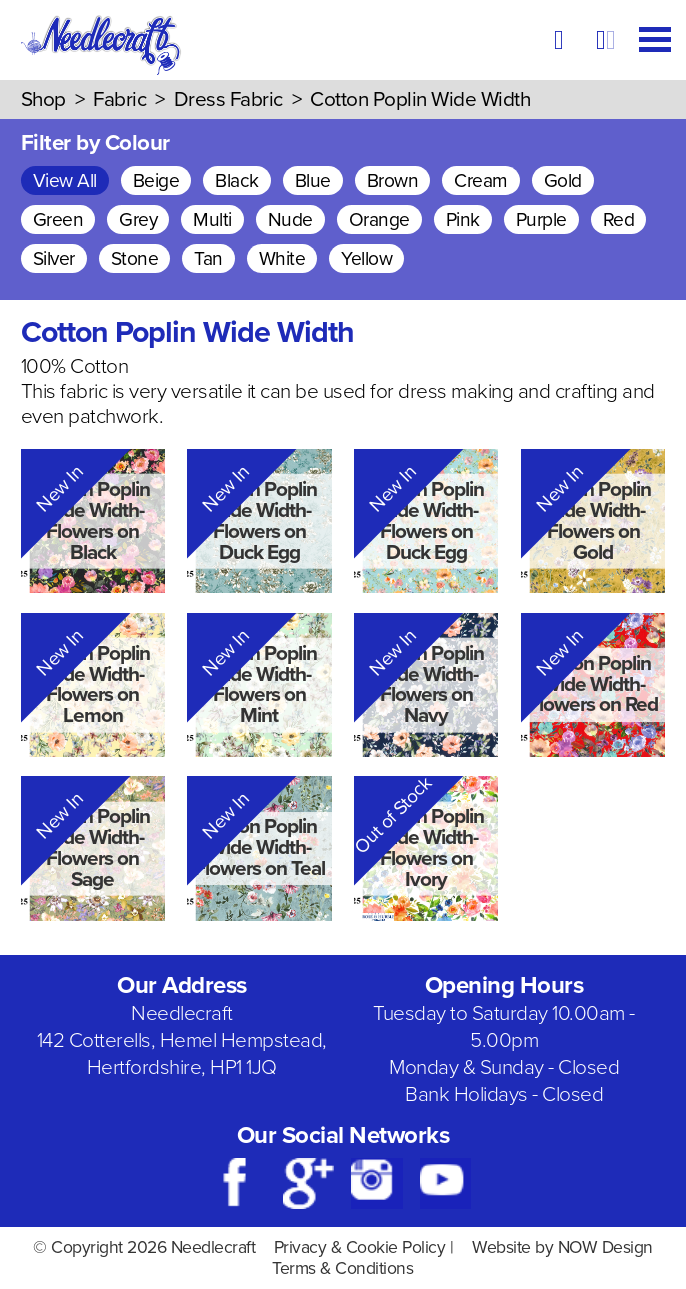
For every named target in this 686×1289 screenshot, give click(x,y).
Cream (481, 180)
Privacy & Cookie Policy (360, 1247)
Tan (208, 258)
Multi (212, 219)
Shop (43, 99)
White (282, 258)
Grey (138, 219)
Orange (379, 219)
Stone (135, 258)
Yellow (366, 258)
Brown (393, 180)
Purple (541, 219)
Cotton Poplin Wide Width (420, 99)
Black (237, 180)
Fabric (119, 99)
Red (619, 219)
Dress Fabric (228, 99)
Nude (290, 219)
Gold (563, 180)
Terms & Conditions (342, 1268)
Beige (156, 180)
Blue (313, 180)
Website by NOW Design (562, 1247)
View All (65, 180)
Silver (54, 258)
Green (58, 219)
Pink (463, 219)
